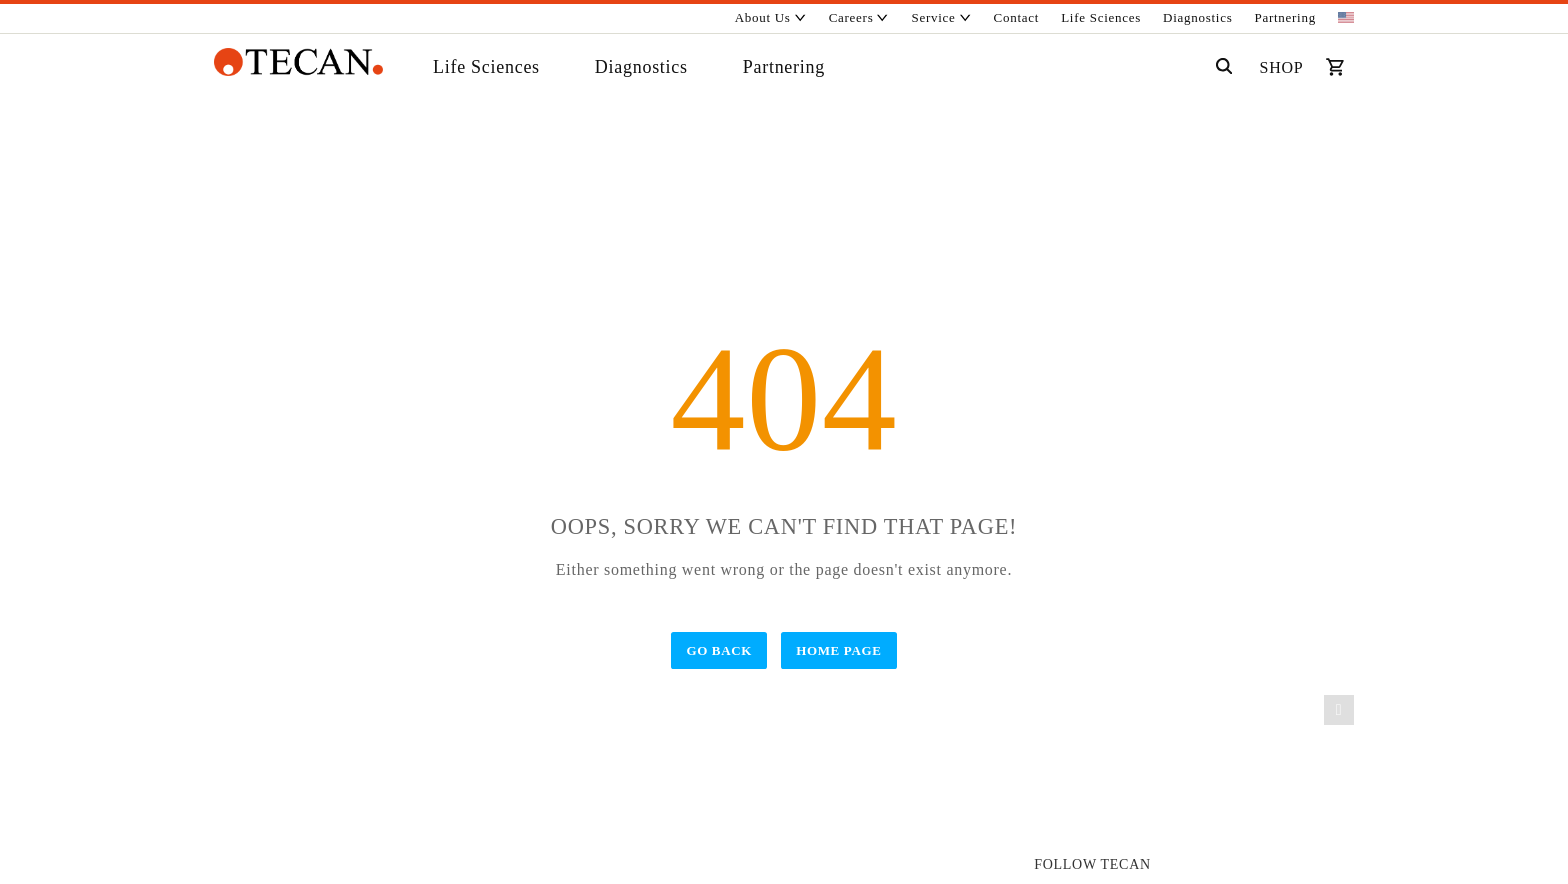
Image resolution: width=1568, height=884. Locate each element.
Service (942, 17)
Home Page (838, 650)
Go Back (719, 650)
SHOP (1282, 67)
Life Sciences (1101, 17)
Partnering (1285, 17)
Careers (859, 17)
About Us (771, 17)
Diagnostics (1197, 17)
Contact (1017, 17)
